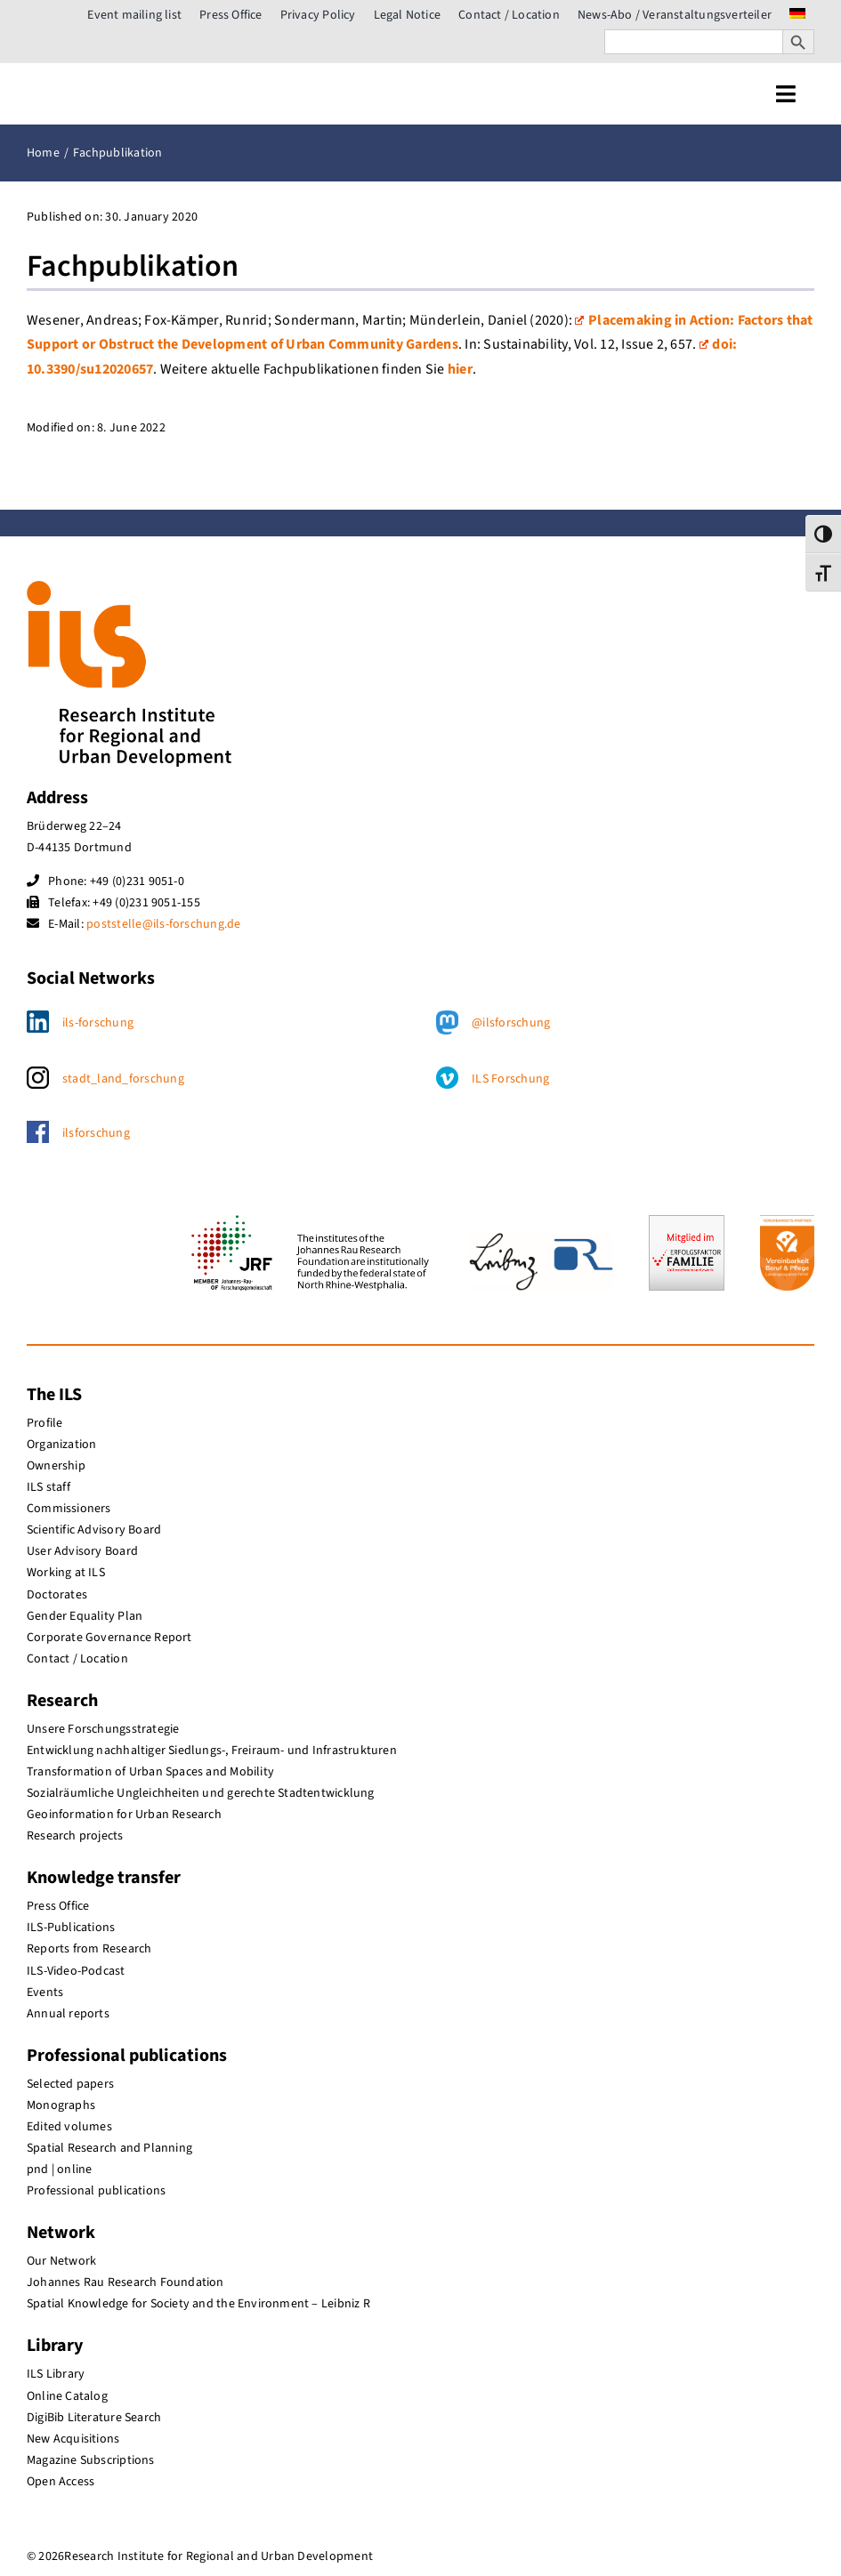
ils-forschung (97, 1023)
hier (460, 369)
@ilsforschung (511, 1023)
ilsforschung (96, 1133)
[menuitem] (797, 15)
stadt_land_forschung (123, 1079)
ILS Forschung (510, 1079)
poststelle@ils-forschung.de (163, 924)
